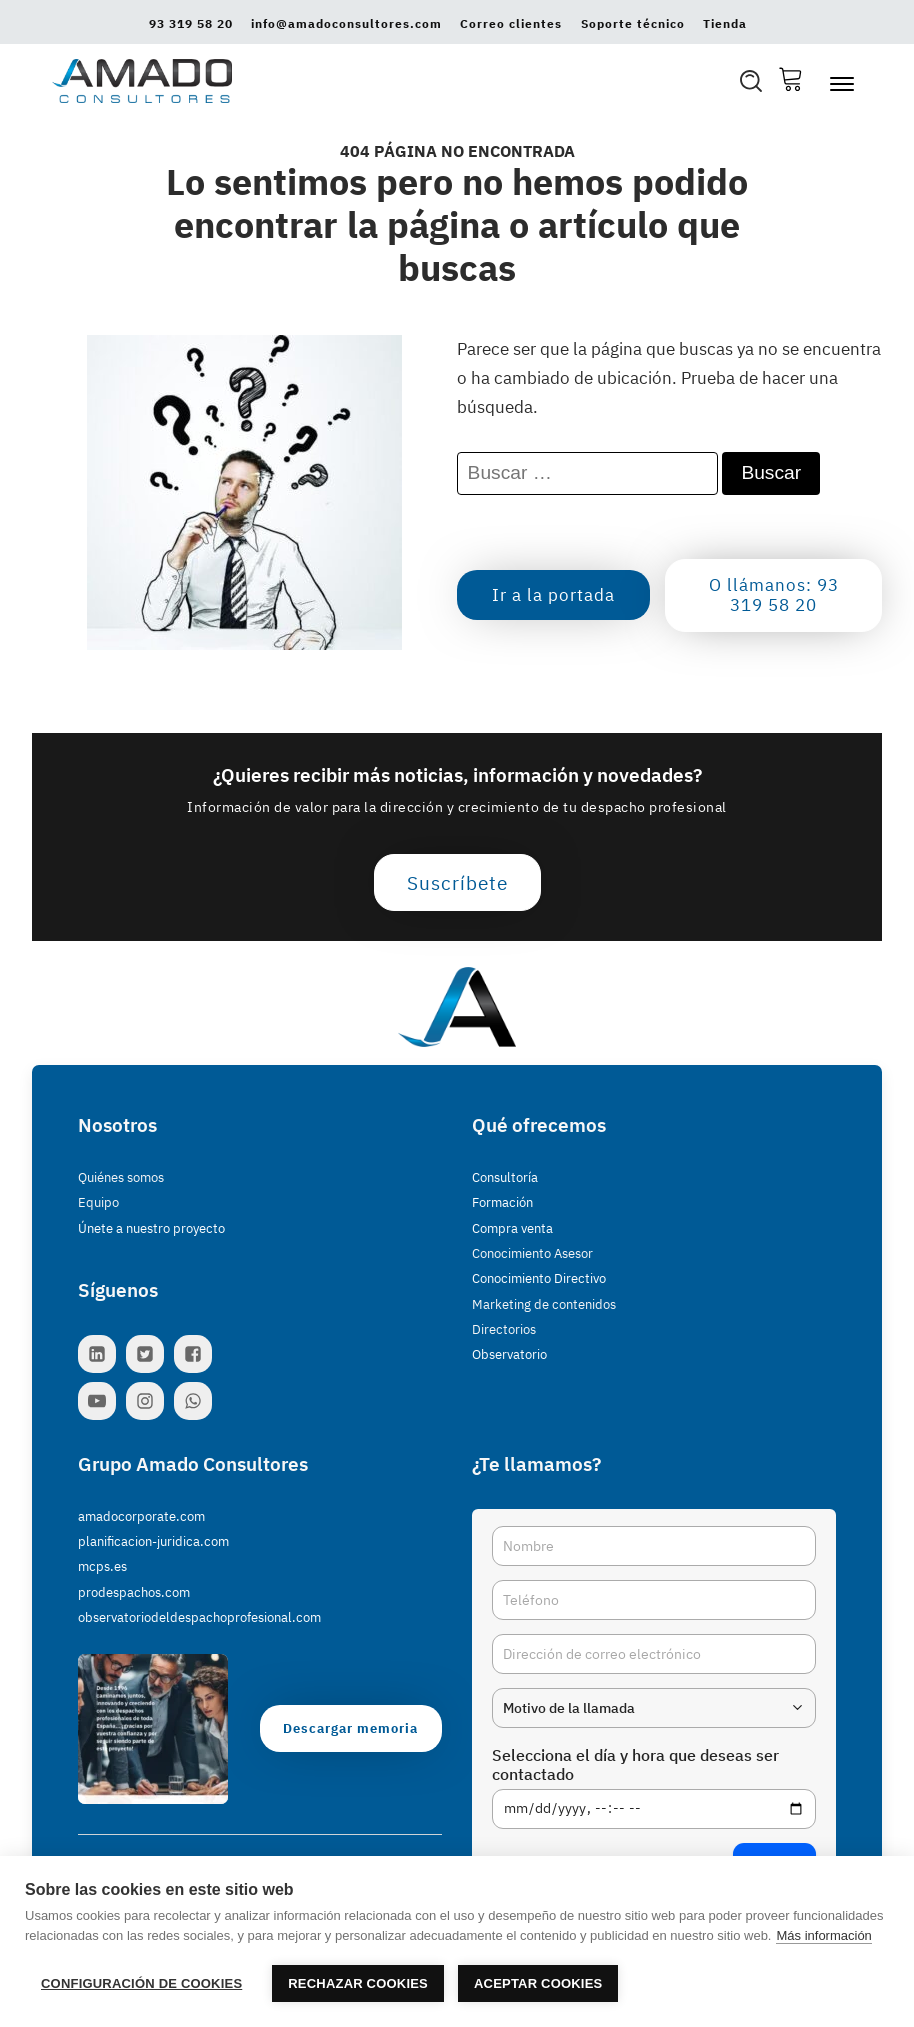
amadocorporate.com (141, 1516)
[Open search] (751, 81)
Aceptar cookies (538, 1983)
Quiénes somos (121, 1177)
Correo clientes (511, 24)
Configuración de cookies (141, 1983)
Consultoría (505, 1177)
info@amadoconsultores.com (346, 24)
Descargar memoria (350, 1728)
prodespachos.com (134, 1592)
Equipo (98, 1202)
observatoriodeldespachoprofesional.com (199, 1617)
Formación (502, 1202)
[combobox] (654, 1708)
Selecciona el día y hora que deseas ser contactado (635, 1765)
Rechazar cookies (358, 1983)
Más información (823, 1935)
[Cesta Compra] (791, 80)
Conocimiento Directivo (539, 1278)
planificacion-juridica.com (153, 1541)
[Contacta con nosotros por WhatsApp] (198, 1401)
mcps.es (102, 1566)
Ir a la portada (553, 595)
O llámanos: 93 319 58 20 (774, 595)
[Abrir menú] (842, 84)
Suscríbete (457, 882)
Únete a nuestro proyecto (151, 1228)
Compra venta (512, 1228)
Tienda (725, 24)
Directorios (504, 1329)
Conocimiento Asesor (532, 1253)
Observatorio (509, 1354)
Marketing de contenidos (544, 1304)
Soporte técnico (633, 24)
